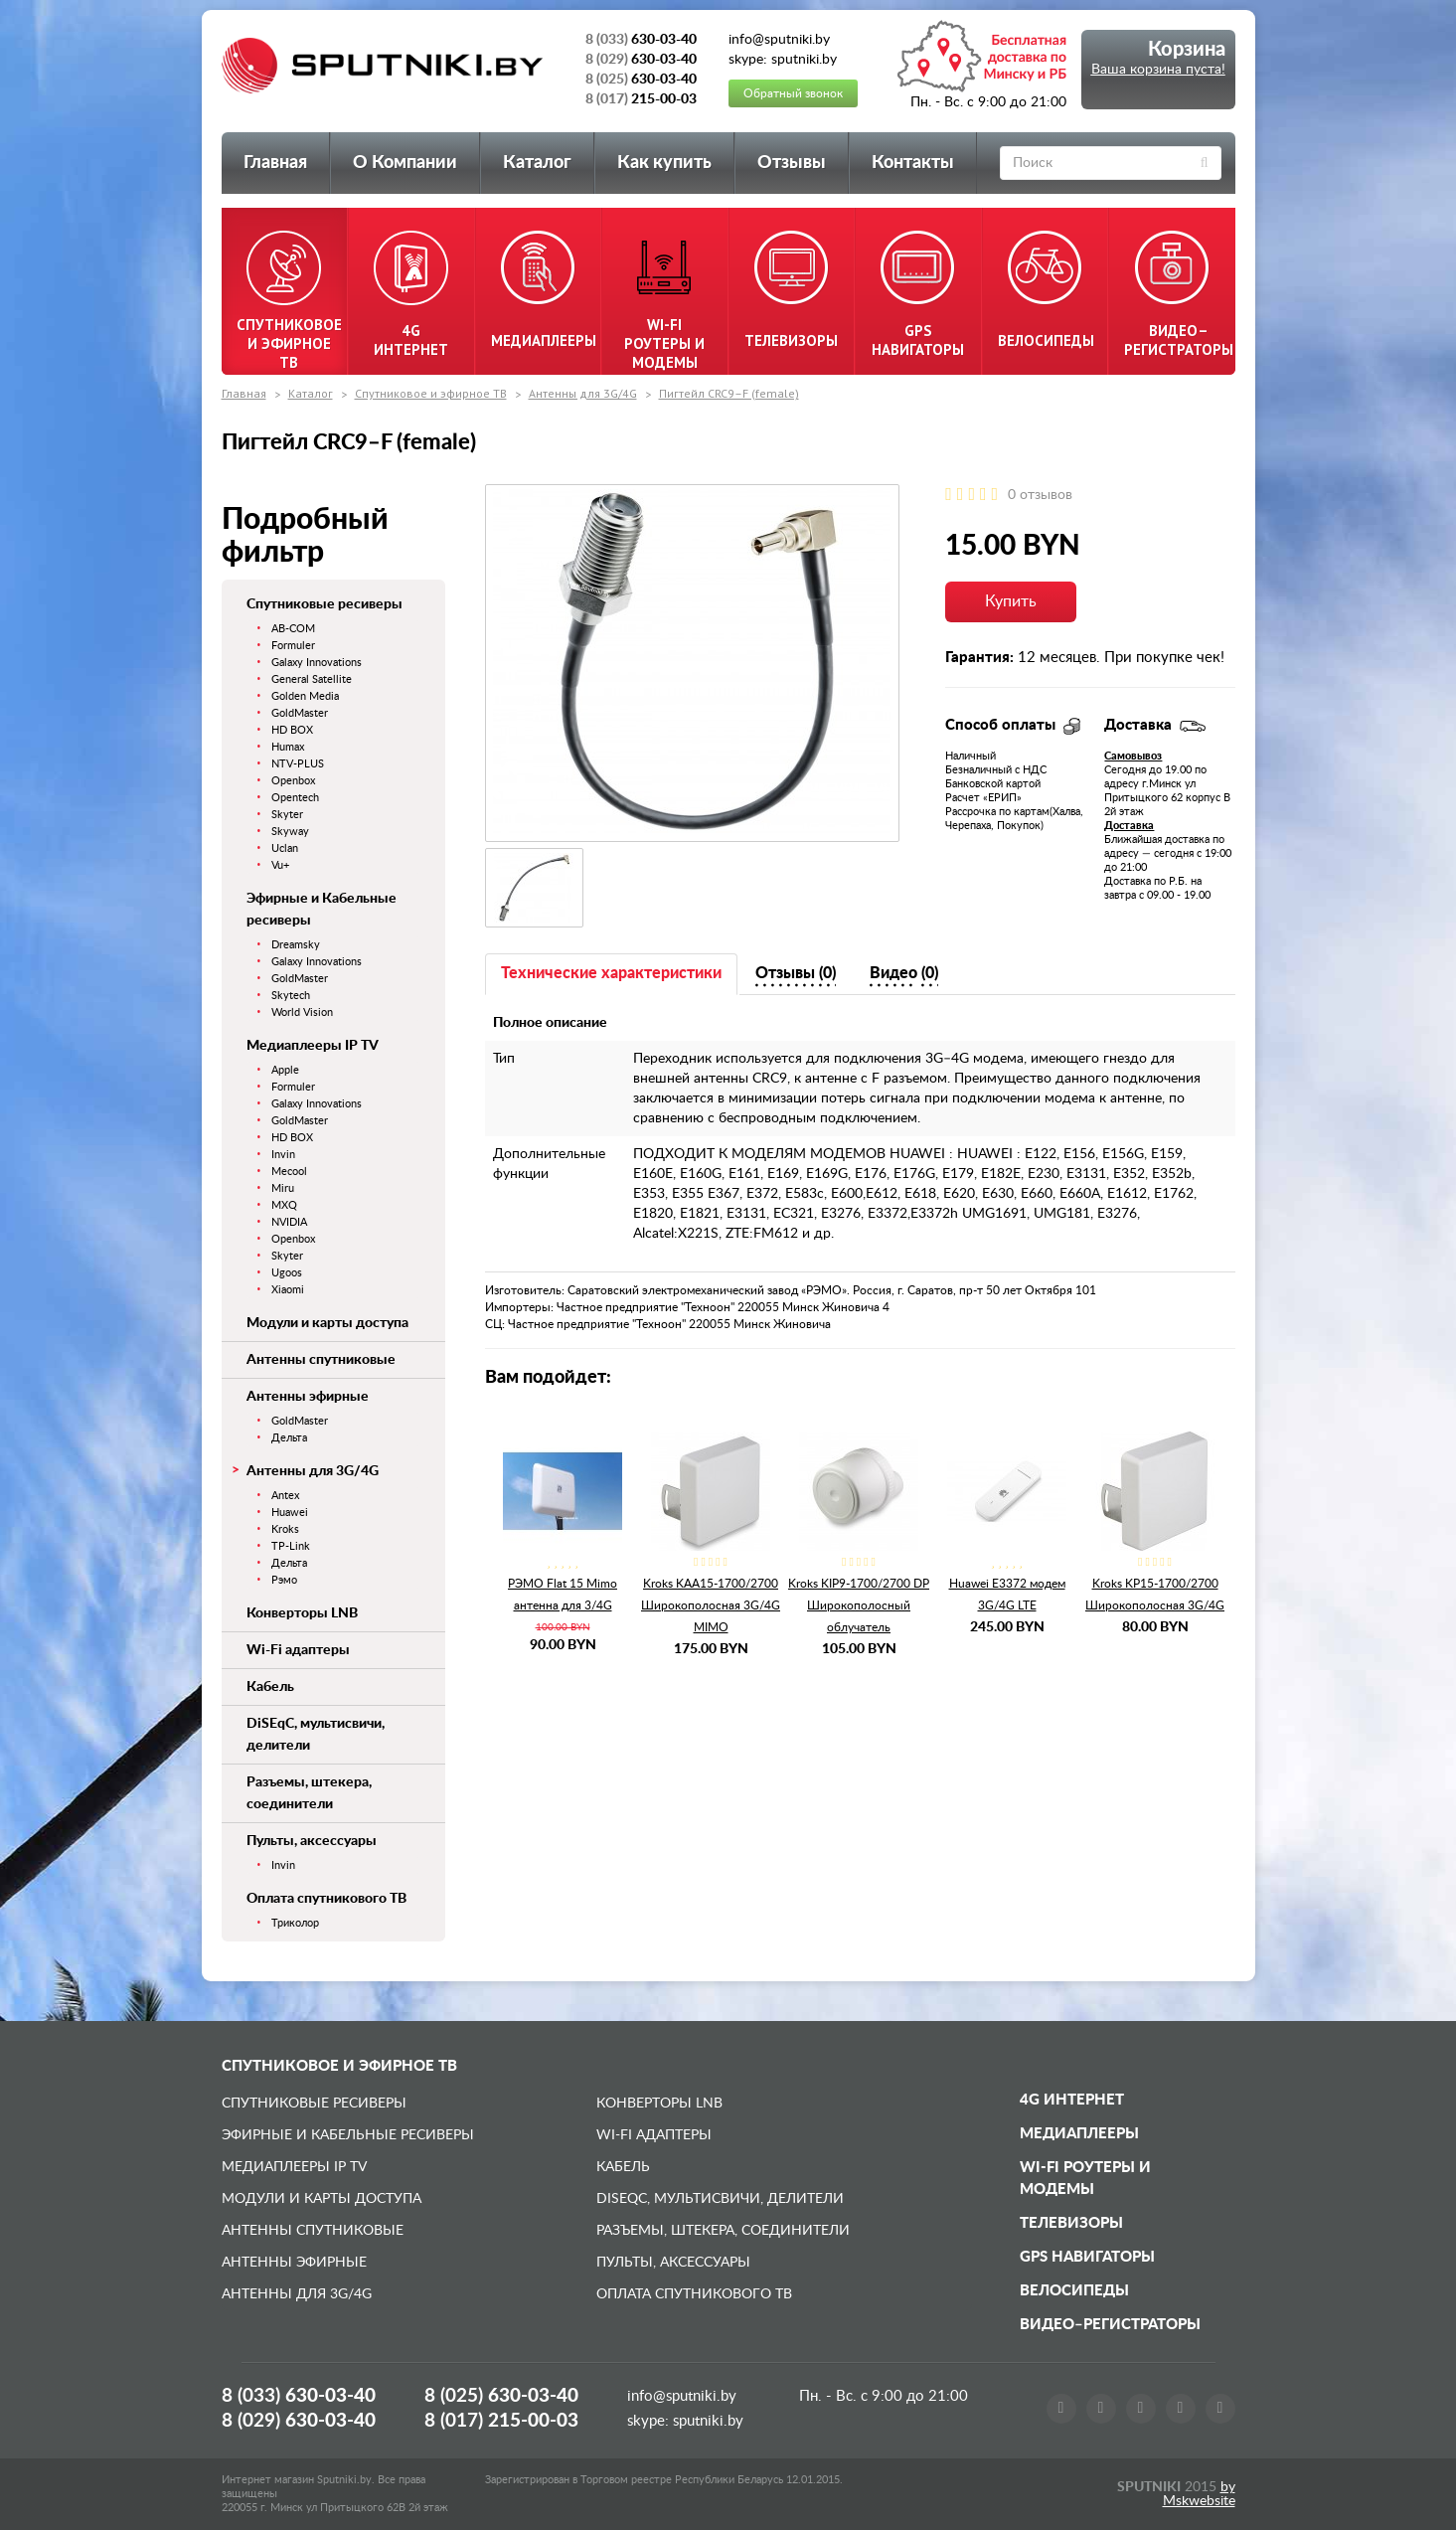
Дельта (289, 1438)
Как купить (664, 163)
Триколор (295, 1923)
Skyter (287, 814)
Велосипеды (1074, 2290)
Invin (283, 1154)
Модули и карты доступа (327, 1323)
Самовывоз (1133, 756)
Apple (285, 1070)
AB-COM (293, 628)
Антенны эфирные (307, 1397)
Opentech (295, 797)
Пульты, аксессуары (311, 1841)
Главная (275, 163)
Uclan (284, 848)
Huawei (289, 1512)
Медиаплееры (1079, 2133)
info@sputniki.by (681, 2396)
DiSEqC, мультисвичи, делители (720, 2199)
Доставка (1129, 825)
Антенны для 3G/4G (583, 393)
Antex (285, 1495)
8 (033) (299, 2396)
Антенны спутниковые (321, 1360)
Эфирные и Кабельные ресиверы (348, 2135)
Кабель (270, 1687)
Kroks (285, 1529)
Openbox (293, 780)
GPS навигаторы (1087, 2257)
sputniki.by (706, 2421)
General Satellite (311, 679)
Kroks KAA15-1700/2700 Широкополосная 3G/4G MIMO (710, 1605)
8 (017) (501, 2421)
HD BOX (292, 730)
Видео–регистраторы (1110, 2324)
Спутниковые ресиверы (324, 604)
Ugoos (286, 1272)
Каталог (537, 163)
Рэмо (284, 1580)
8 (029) (299, 2421)
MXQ (284, 1205)
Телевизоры (1071, 2223)
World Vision (302, 1012)
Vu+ (280, 865)
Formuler (293, 645)
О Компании (405, 163)
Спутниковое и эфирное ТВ (431, 393)
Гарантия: (979, 657)
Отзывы (791, 163)
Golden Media (305, 696)
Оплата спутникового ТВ (326, 1899)
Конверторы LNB (302, 1613)
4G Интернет (1072, 2100)
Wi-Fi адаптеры (298, 1650)
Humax (287, 747)
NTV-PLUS (297, 764)
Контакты (913, 163)
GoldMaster (299, 713)
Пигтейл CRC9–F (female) (729, 393)
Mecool (289, 1171)
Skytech (290, 995)
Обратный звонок (793, 93)
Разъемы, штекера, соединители (723, 2231)
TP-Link (290, 1546)
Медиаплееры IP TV (312, 1046)
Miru (282, 1188)
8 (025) (501, 2396)
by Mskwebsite (1199, 2494)
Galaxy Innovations (316, 662)
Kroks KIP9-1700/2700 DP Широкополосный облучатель (858, 1605)
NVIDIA (289, 1222)
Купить (1011, 601)
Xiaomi (287, 1289)
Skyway (290, 831)
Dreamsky (295, 944)
